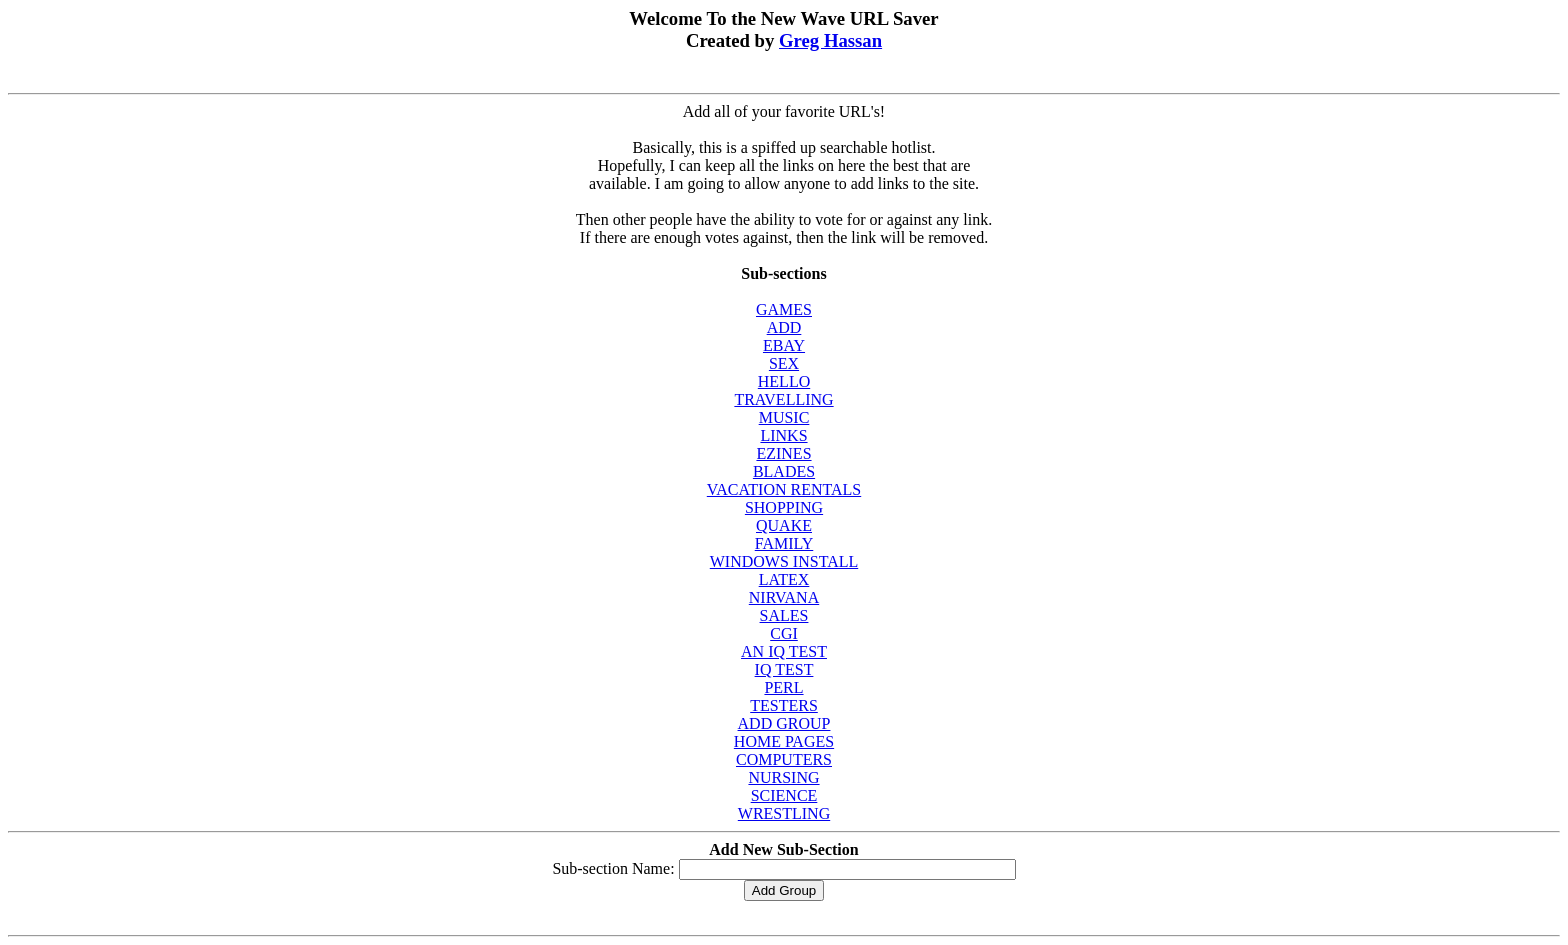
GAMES (784, 309)
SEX (784, 363)
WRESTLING (784, 813)
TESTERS (784, 705)
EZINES (783, 453)
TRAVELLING (783, 399)
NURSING (783, 777)
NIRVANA (784, 597)
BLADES (784, 471)
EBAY (784, 345)
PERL (783, 687)
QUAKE (784, 525)
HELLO (784, 381)
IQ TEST (784, 669)
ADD (784, 327)
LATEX (784, 579)
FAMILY (784, 543)
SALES (784, 615)
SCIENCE (784, 795)
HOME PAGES (784, 741)
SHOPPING (784, 507)
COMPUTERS (784, 759)
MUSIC (784, 417)
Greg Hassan (830, 40)
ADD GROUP (784, 723)
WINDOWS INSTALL (784, 561)
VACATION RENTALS (784, 489)
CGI (784, 633)
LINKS (783, 435)
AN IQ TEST (784, 651)
